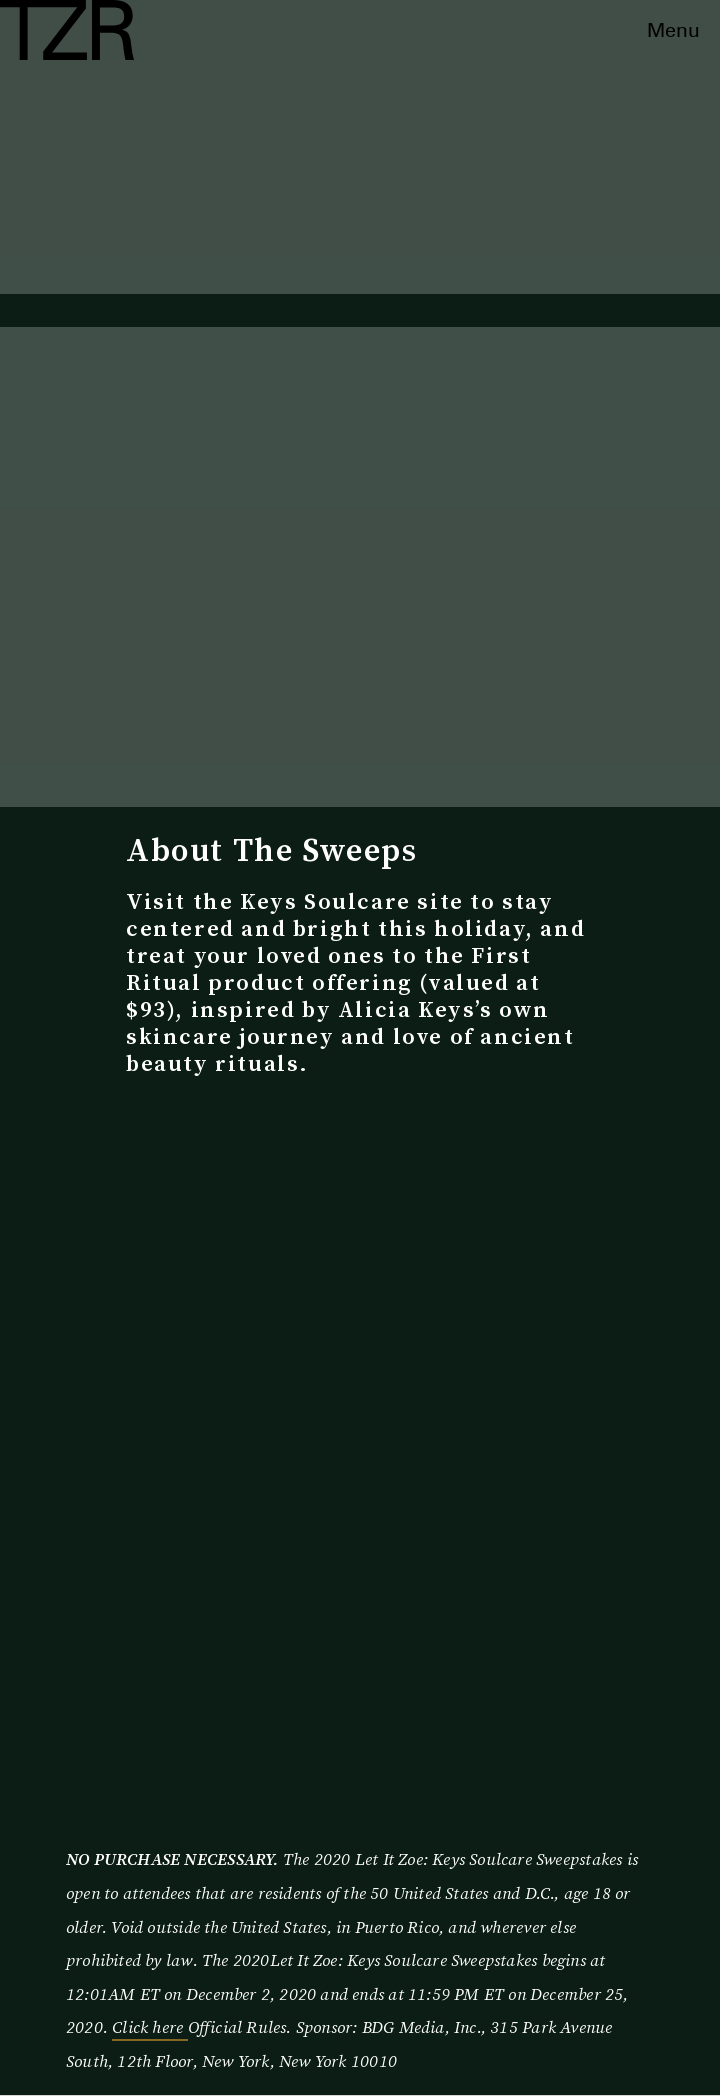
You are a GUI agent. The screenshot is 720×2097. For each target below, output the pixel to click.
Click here (149, 2027)
